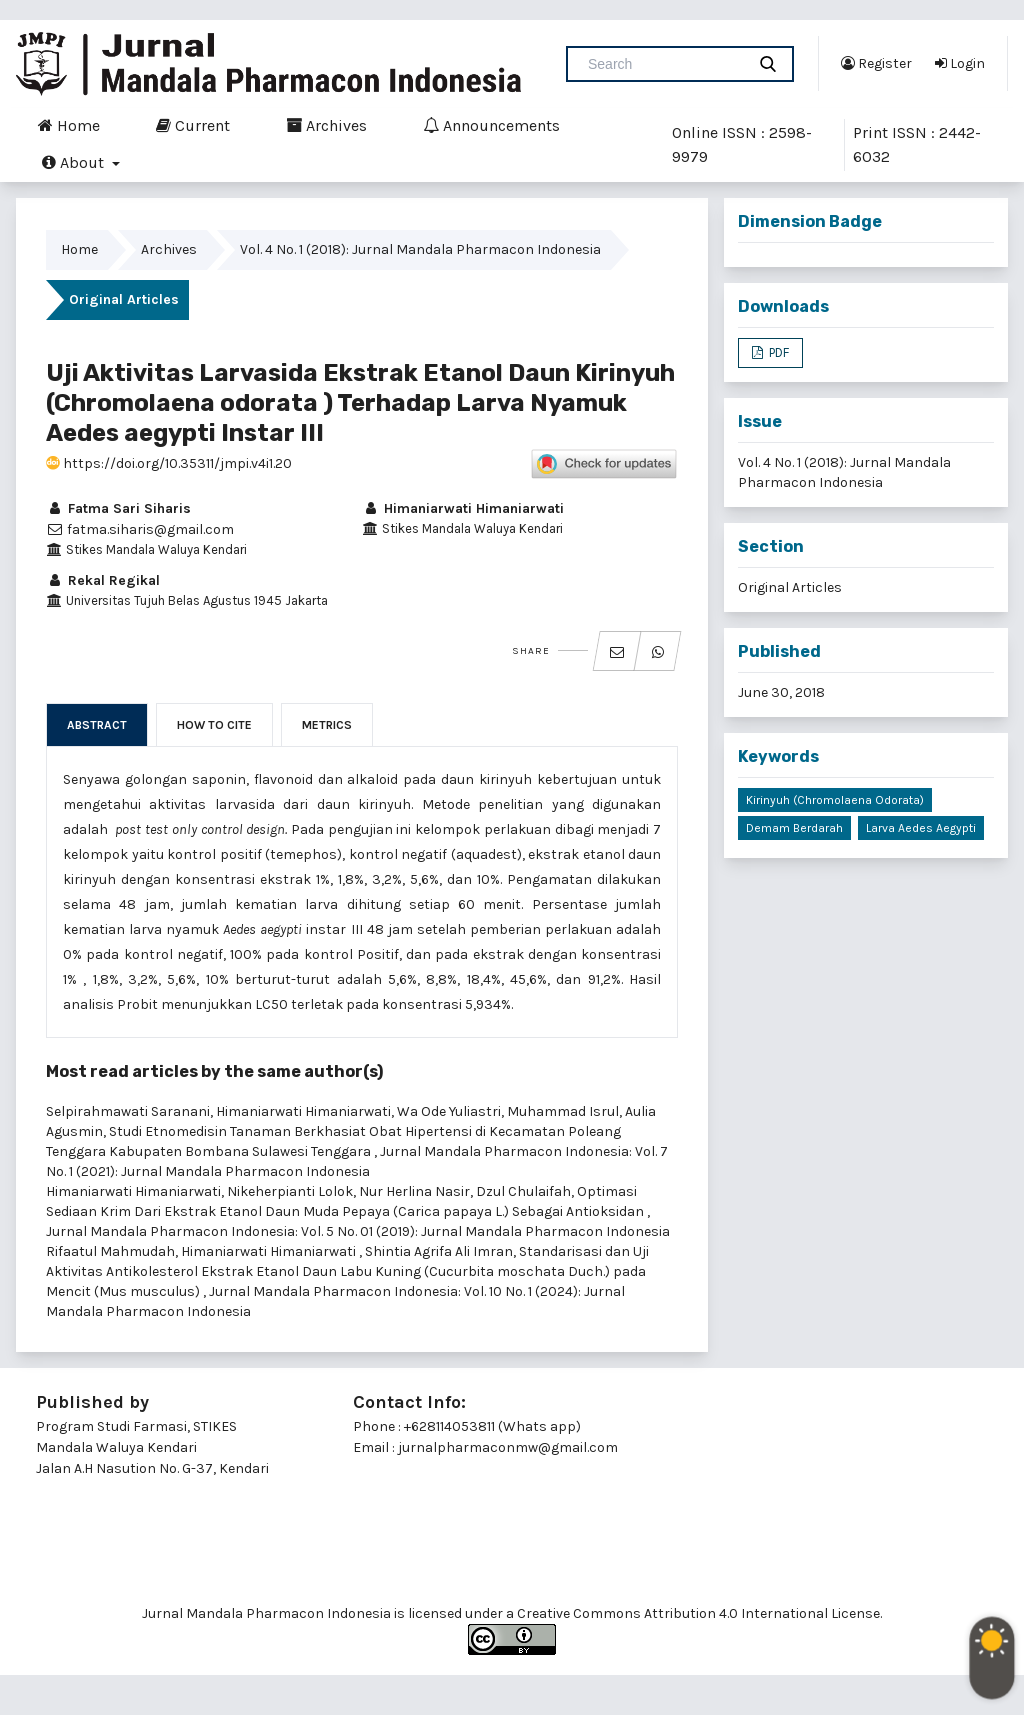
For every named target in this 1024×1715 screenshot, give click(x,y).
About (75, 162)
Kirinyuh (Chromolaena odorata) (835, 800)
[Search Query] (664, 64)
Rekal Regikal (103, 580)
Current (193, 125)
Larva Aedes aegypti (921, 828)
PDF (777, 352)
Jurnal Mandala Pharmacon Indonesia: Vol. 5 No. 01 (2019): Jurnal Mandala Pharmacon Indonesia (358, 1231)
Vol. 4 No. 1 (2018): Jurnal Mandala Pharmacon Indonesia (420, 249)
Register (876, 63)
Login (960, 63)
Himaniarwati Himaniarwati (463, 508)
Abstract (97, 725)
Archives (326, 125)
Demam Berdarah (794, 828)
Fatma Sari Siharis (118, 508)
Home (69, 125)
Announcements (491, 125)
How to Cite (214, 725)
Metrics (327, 725)
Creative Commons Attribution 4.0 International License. (699, 1613)
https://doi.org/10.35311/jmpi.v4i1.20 (169, 463)
